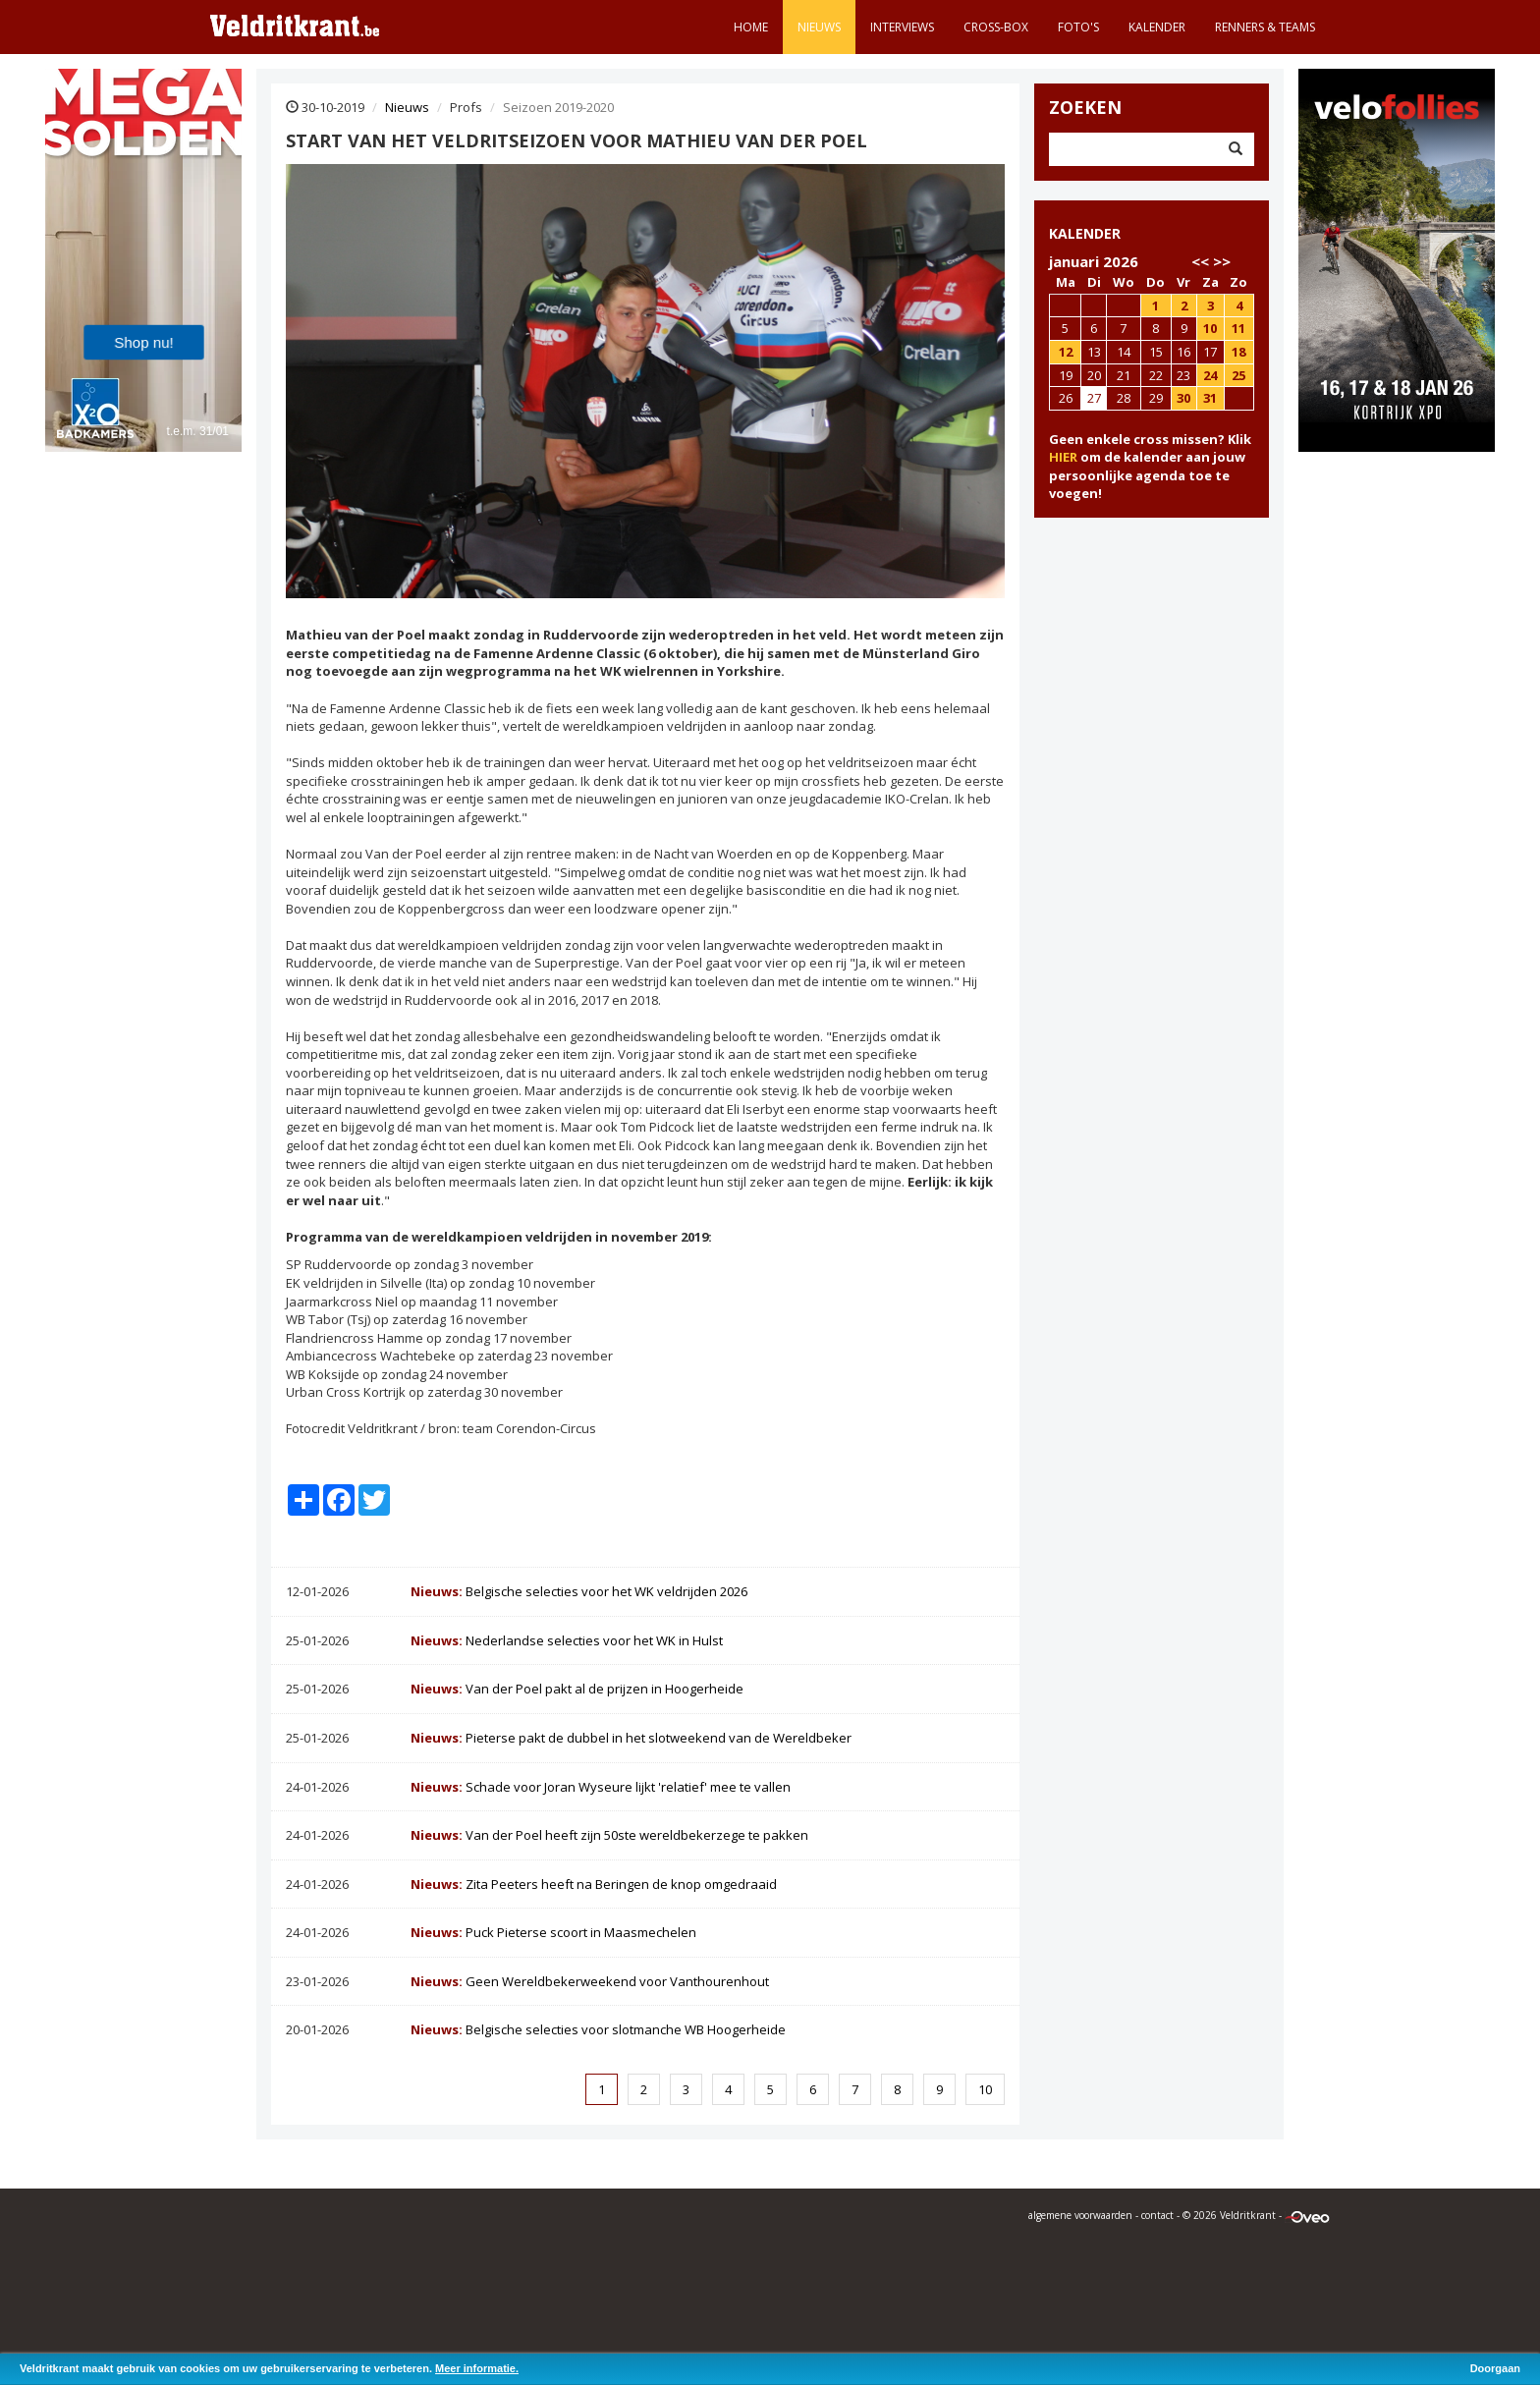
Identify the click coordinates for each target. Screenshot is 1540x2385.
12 (1065, 352)
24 (1210, 375)
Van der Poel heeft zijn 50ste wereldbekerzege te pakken (609, 1835)
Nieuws (819, 27)
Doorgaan (1495, 2368)
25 (1238, 375)
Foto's (1078, 27)
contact (1157, 2215)
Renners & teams (1265, 27)
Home (751, 27)
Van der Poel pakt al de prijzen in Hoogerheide (577, 1688)
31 (1210, 398)
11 (1238, 328)
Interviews (902, 27)
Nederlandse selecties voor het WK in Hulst (567, 1640)
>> (1222, 261)
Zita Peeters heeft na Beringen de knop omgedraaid (594, 1884)
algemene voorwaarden (1080, 2215)
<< (1200, 261)
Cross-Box (995, 27)
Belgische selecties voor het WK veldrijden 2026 (579, 1591)
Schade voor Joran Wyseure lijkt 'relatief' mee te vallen (601, 1787)
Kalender (1156, 27)
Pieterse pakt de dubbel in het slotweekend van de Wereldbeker (631, 1738)
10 (985, 2089)
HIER (1063, 457)
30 (1183, 398)
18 (1238, 352)
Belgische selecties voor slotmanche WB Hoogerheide (598, 2029)
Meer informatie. (477, 2368)
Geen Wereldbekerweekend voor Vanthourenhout (590, 1981)
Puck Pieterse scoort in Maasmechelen (553, 1932)
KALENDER (1085, 233)
